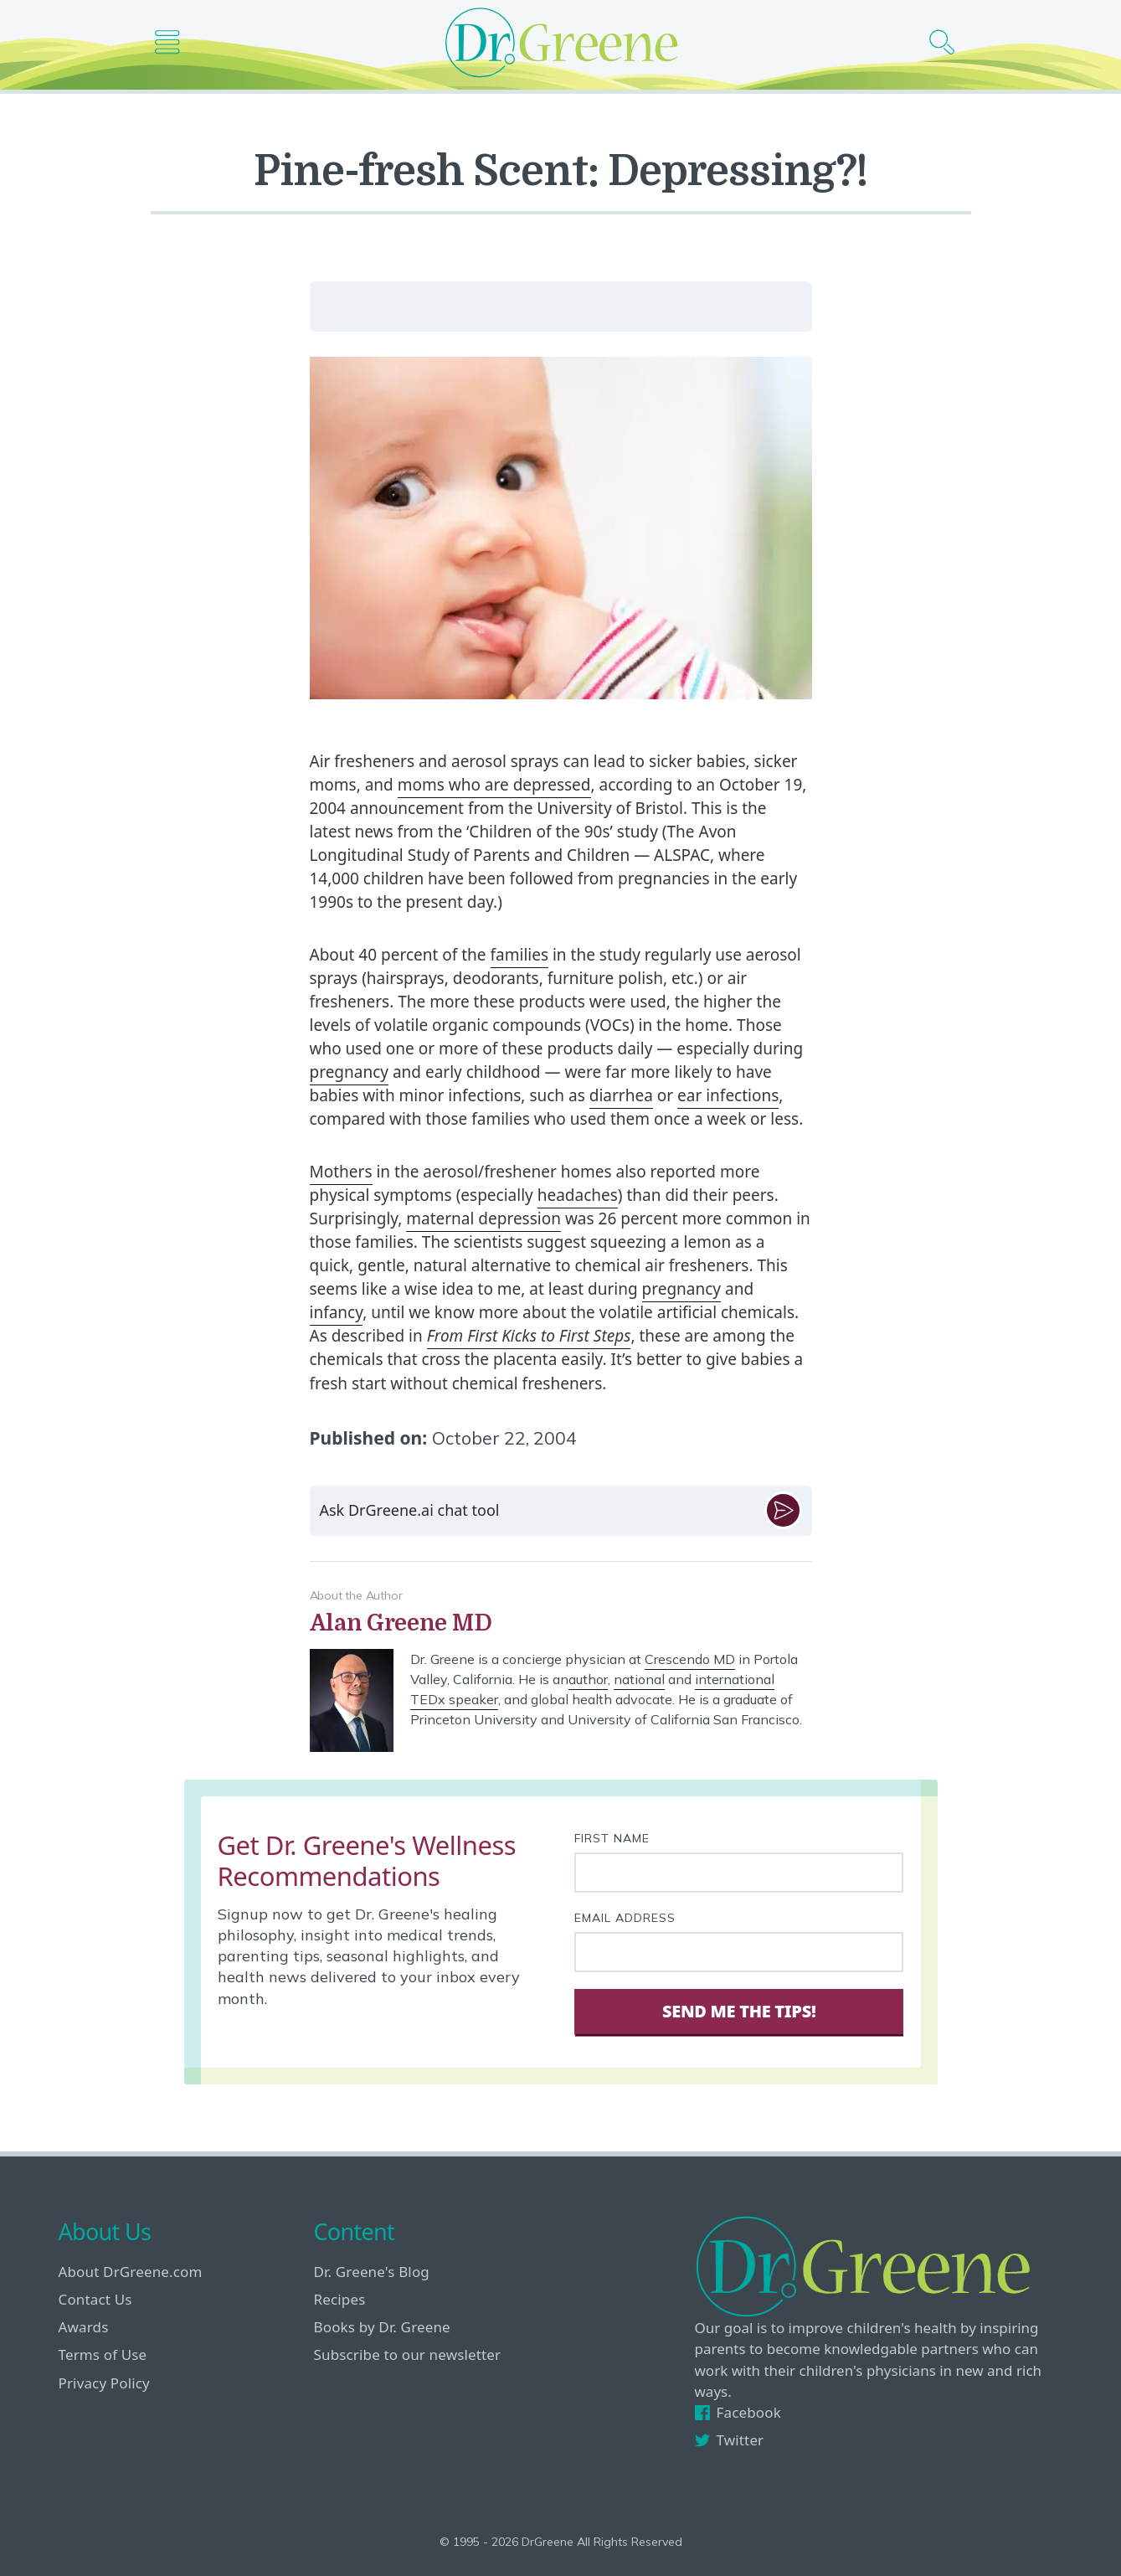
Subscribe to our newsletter (407, 2354)
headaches (577, 1195)
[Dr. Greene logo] (561, 42)
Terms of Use (103, 2354)
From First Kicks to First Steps (529, 1336)
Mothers (341, 1171)
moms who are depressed (494, 785)
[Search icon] (948, 42)
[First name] (739, 1872)
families (519, 955)
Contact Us (95, 2299)
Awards (84, 2326)
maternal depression (483, 1218)
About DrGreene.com (131, 2271)
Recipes (340, 2299)
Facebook (738, 2412)
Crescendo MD (690, 1659)
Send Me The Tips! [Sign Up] (738, 2011)
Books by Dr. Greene (382, 2326)
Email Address (625, 1917)
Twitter (729, 2440)
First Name (612, 1838)
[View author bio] (561, 1623)
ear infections (728, 1095)
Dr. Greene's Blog (371, 2271)
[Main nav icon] (174, 42)
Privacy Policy (104, 2383)
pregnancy (349, 1072)
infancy (336, 1312)
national (639, 1679)
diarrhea (621, 1095)
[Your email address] (739, 1952)
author (588, 1679)
